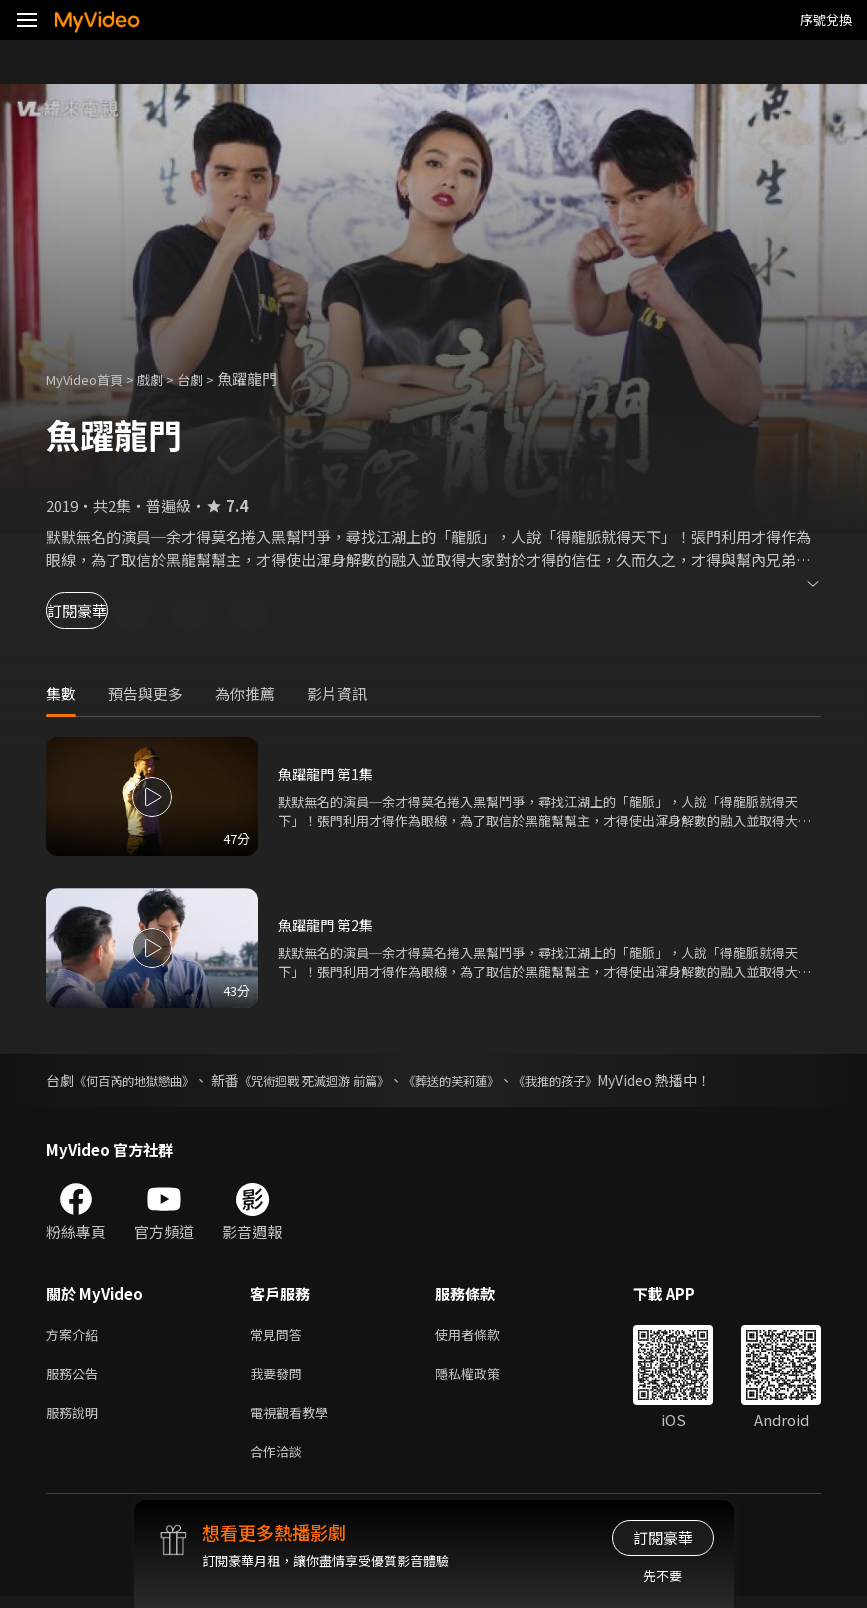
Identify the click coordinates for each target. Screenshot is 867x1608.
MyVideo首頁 (91, 378)
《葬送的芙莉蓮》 (503, 1080)
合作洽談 (280, 1461)
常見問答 (280, 1335)
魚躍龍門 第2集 (328, 924)
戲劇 (166, 378)
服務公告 (76, 1377)
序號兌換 (826, 19)
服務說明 (76, 1419)
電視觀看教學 (295, 1419)
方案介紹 (76, 1335)
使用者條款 (484, 1335)
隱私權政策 (484, 1377)
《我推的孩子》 (622, 1080)
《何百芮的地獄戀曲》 (144, 1080)
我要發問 (280, 1377)
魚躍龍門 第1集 (328, 773)
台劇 (210, 378)
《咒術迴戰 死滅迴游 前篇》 (346, 1080)
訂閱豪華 (101, 610)
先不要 (662, 1575)
